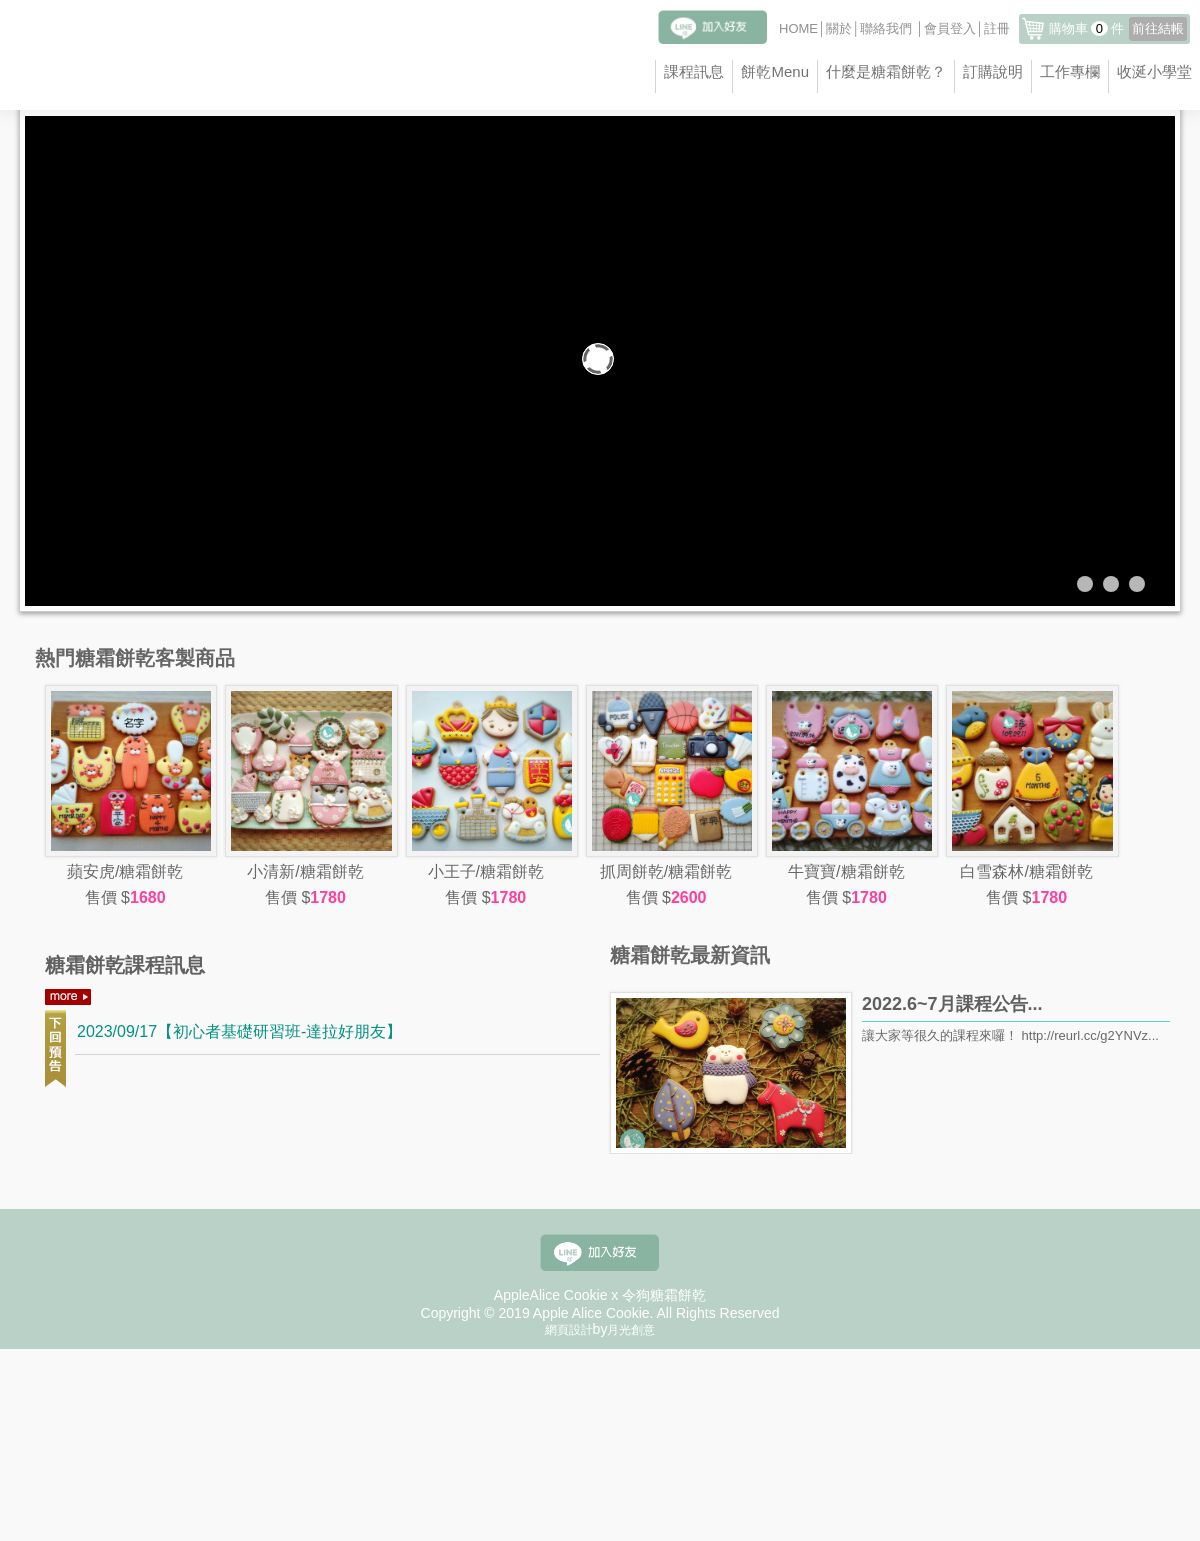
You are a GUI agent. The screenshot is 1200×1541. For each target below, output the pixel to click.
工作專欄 (1070, 71)
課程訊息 (694, 71)
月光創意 (631, 1330)
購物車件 (1118, 28)
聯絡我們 (886, 28)
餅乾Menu (775, 71)
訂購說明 (993, 71)
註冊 (997, 28)
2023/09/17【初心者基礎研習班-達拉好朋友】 (239, 1031)
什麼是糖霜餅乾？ (886, 71)
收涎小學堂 (1154, 71)
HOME (798, 28)
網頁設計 (569, 1330)
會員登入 (950, 28)
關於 (839, 28)
